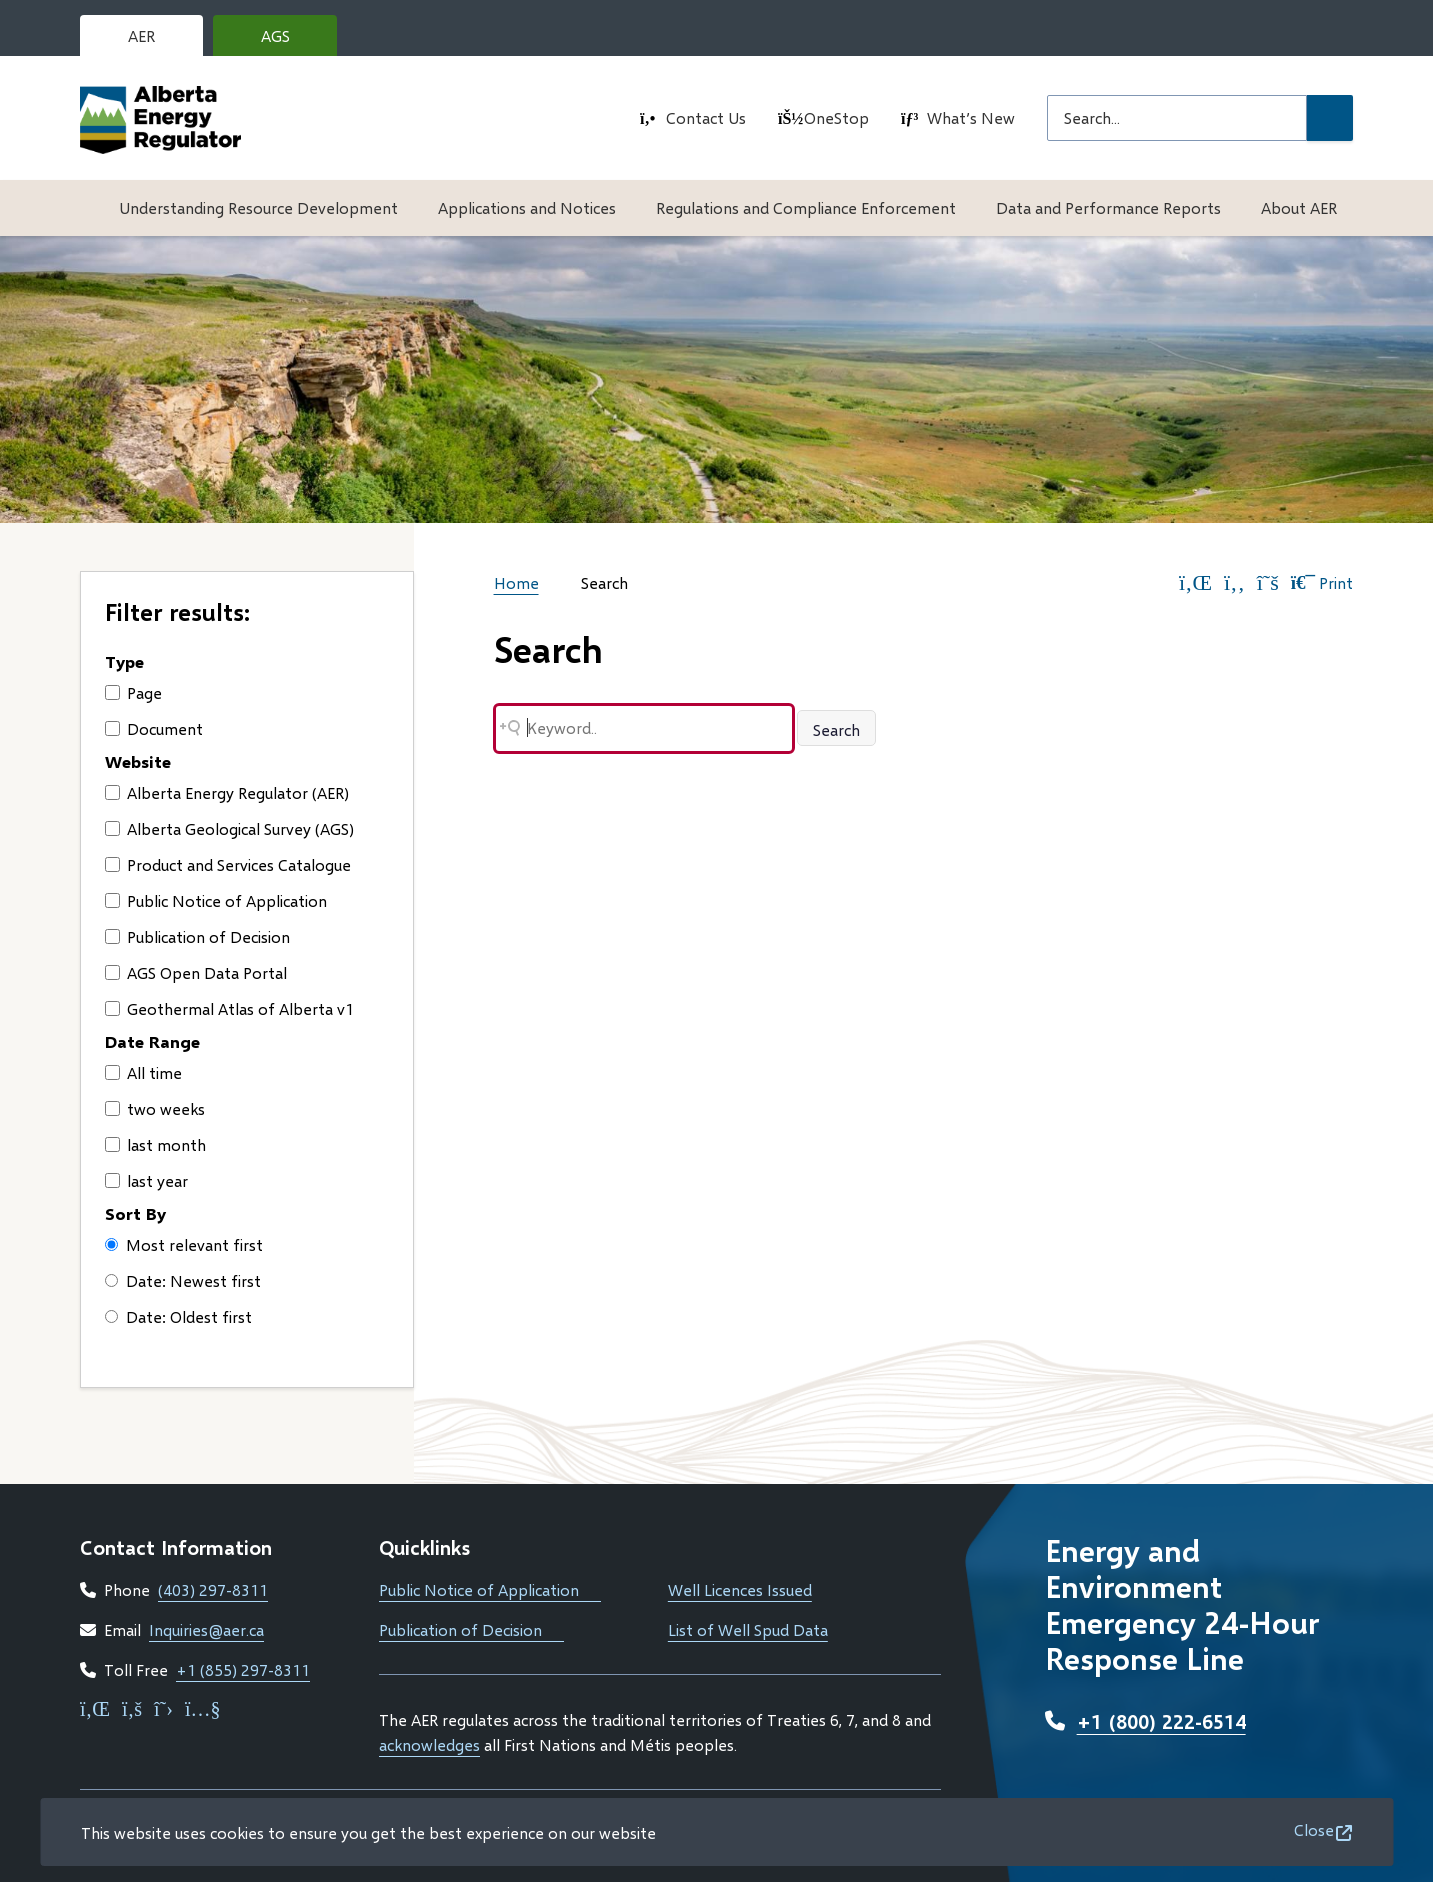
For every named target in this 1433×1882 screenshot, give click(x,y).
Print (1322, 583)
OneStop (836, 117)
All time (143, 1072)
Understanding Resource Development (258, 207)
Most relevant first (184, 1244)
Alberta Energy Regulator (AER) (227, 792)
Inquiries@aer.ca (206, 1629)
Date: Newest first (183, 1280)
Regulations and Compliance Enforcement (806, 207)
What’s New (971, 117)
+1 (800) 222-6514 (1161, 1721)
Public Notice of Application (216, 900)
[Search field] (1177, 118)
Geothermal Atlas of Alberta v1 (229, 1008)
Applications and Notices (527, 207)
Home (516, 582)
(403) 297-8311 (213, 1589)
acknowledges (429, 1744)
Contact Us (706, 117)
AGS (291, 41)
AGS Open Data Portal (196, 972)
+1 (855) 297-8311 (243, 1669)
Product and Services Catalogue (228, 864)
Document (154, 728)
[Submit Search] (1330, 118)
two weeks (155, 1108)
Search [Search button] (836, 729)
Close (1314, 1829)
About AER (1299, 207)
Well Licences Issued (740, 1589)
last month (155, 1144)
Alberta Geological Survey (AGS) (229, 828)
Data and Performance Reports (1108, 207)
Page (133, 692)
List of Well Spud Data (748, 1629)
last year (146, 1180)
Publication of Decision (197, 936)
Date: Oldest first (178, 1316)
